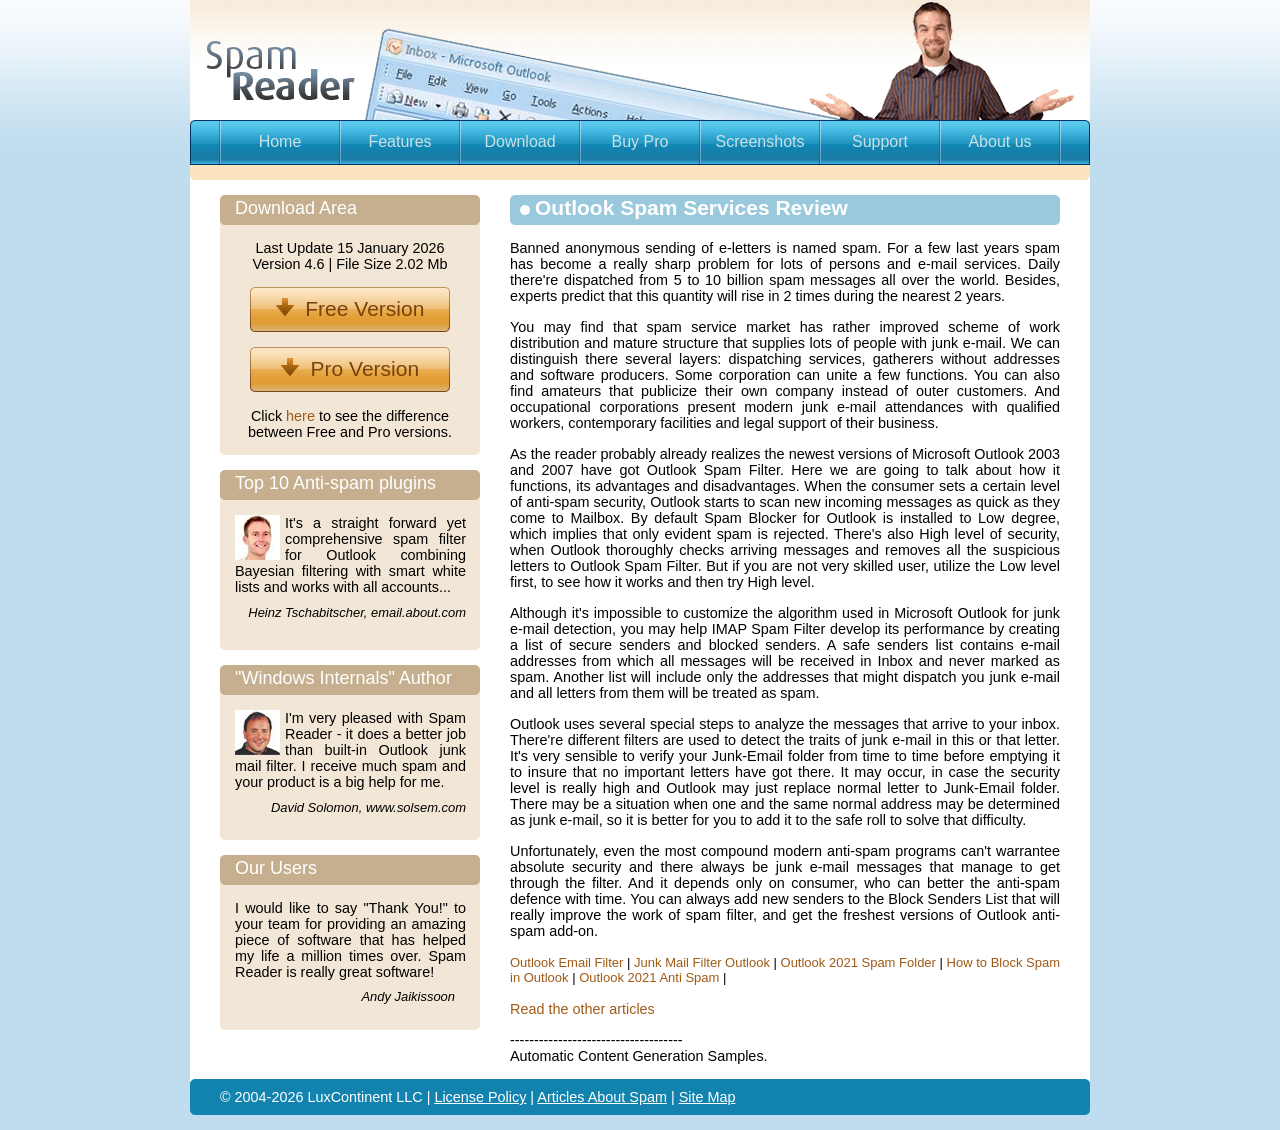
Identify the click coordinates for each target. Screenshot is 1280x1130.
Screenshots (760, 141)
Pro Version (350, 368)
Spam (648, 1097)
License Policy (480, 1097)
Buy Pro (640, 141)
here (302, 416)
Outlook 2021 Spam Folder (858, 962)
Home (280, 141)
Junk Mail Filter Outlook (702, 962)
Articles (562, 1097)
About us (999, 141)
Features (399, 141)
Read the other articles (582, 1009)
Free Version (350, 308)
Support (880, 141)
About (609, 1097)
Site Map (707, 1097)
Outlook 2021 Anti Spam (649, 977)
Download (519, 141)
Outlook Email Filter (566, 962)
